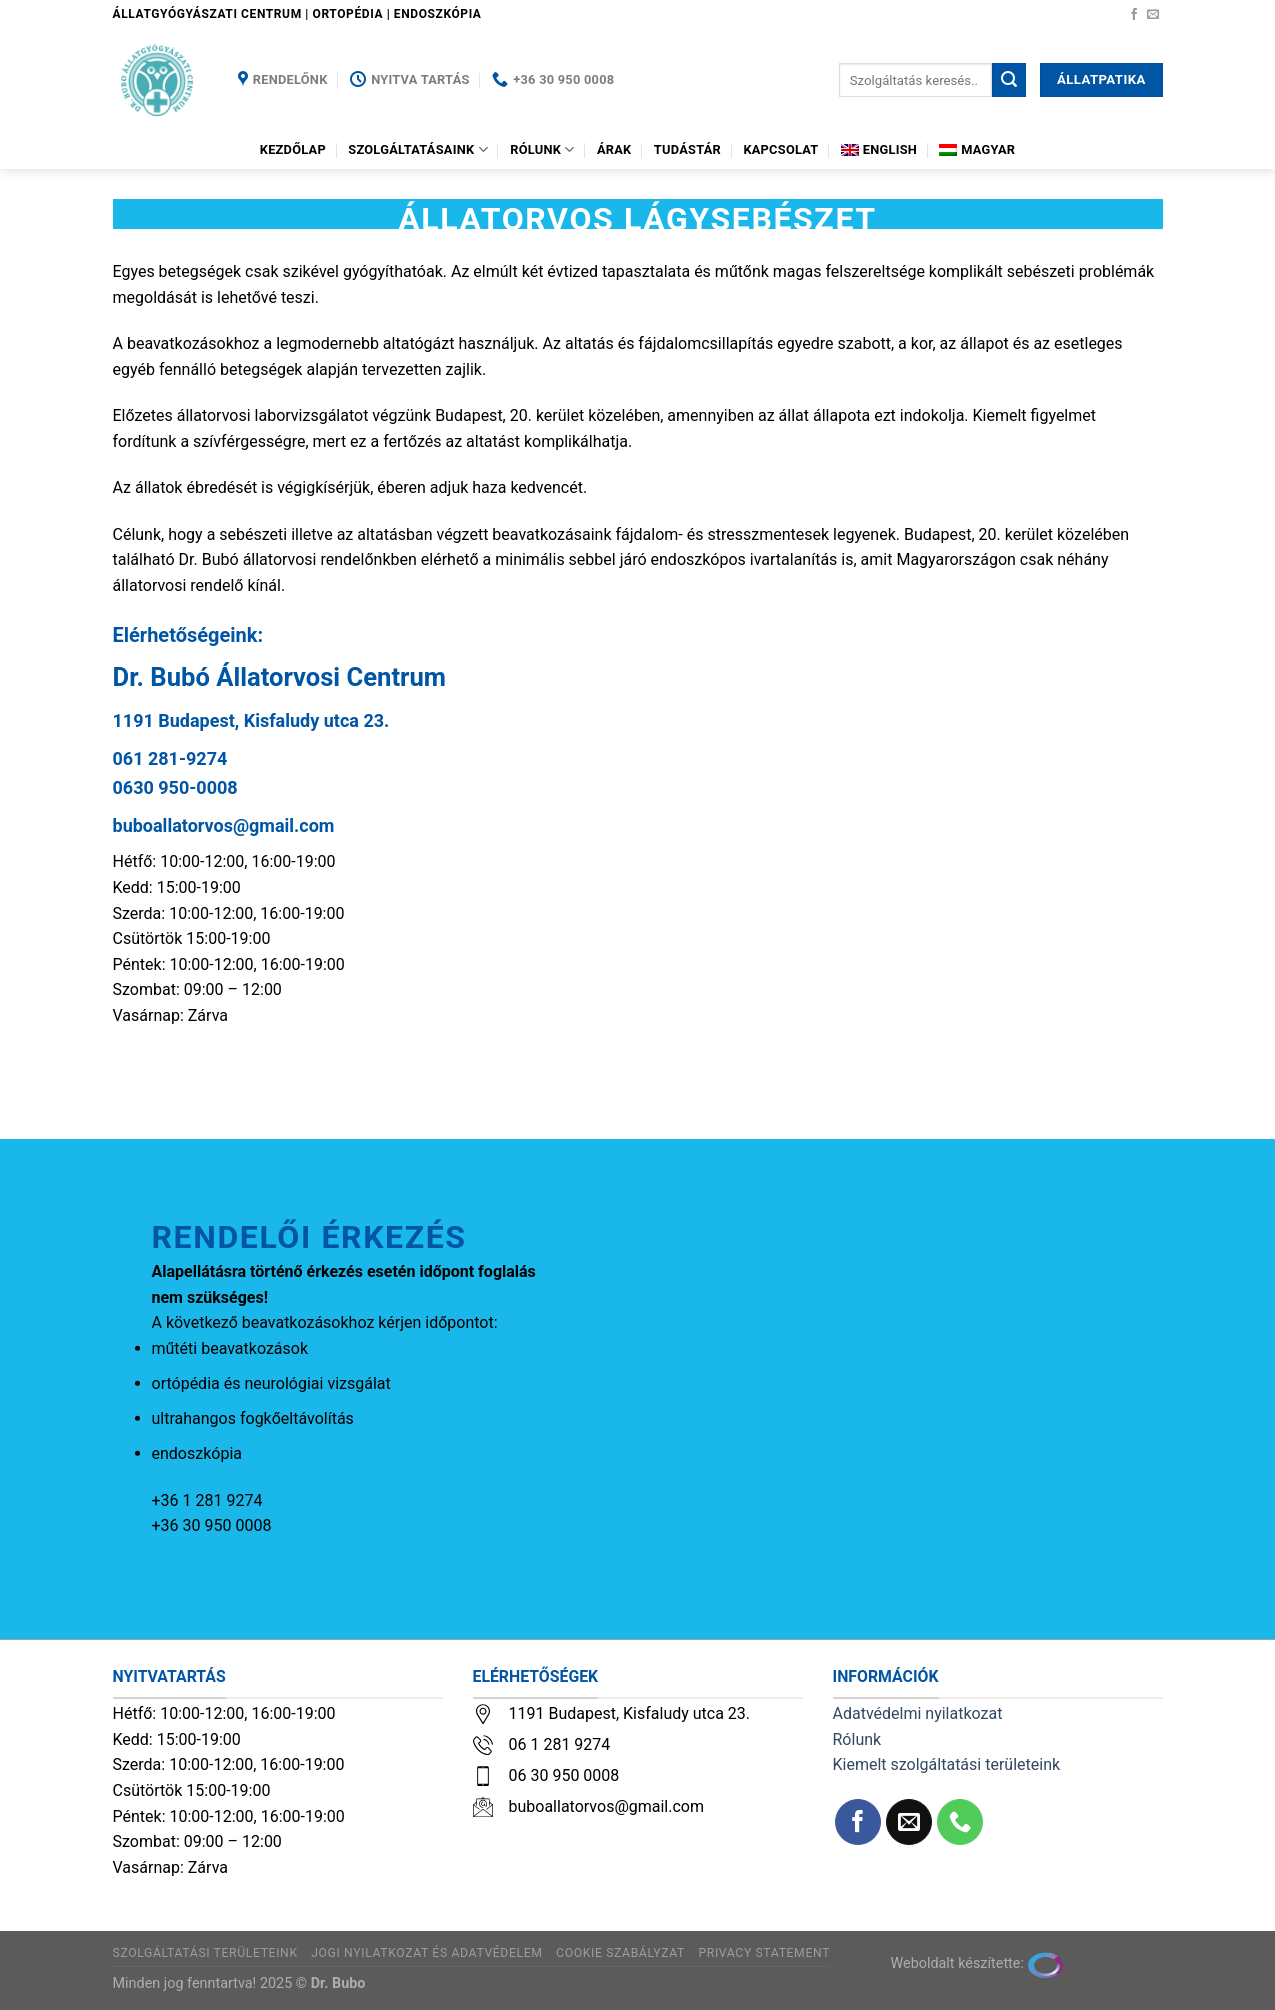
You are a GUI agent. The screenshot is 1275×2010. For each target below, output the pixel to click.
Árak (614, 149)
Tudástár (687, 149)
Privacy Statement (764, 1953)
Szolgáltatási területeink (205, 1953)
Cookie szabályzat (620, 1953)
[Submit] (1009, 80)
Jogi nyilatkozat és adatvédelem (426, 1953)
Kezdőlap (293, 149)
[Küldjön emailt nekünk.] (1153, 15)
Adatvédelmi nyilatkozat (918, 1713)
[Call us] (960, 1822)
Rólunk (542, 149)
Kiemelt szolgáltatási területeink (947, 1764)
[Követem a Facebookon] (1134, 15)
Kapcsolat (780, 149)
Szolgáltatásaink (418, 149)
